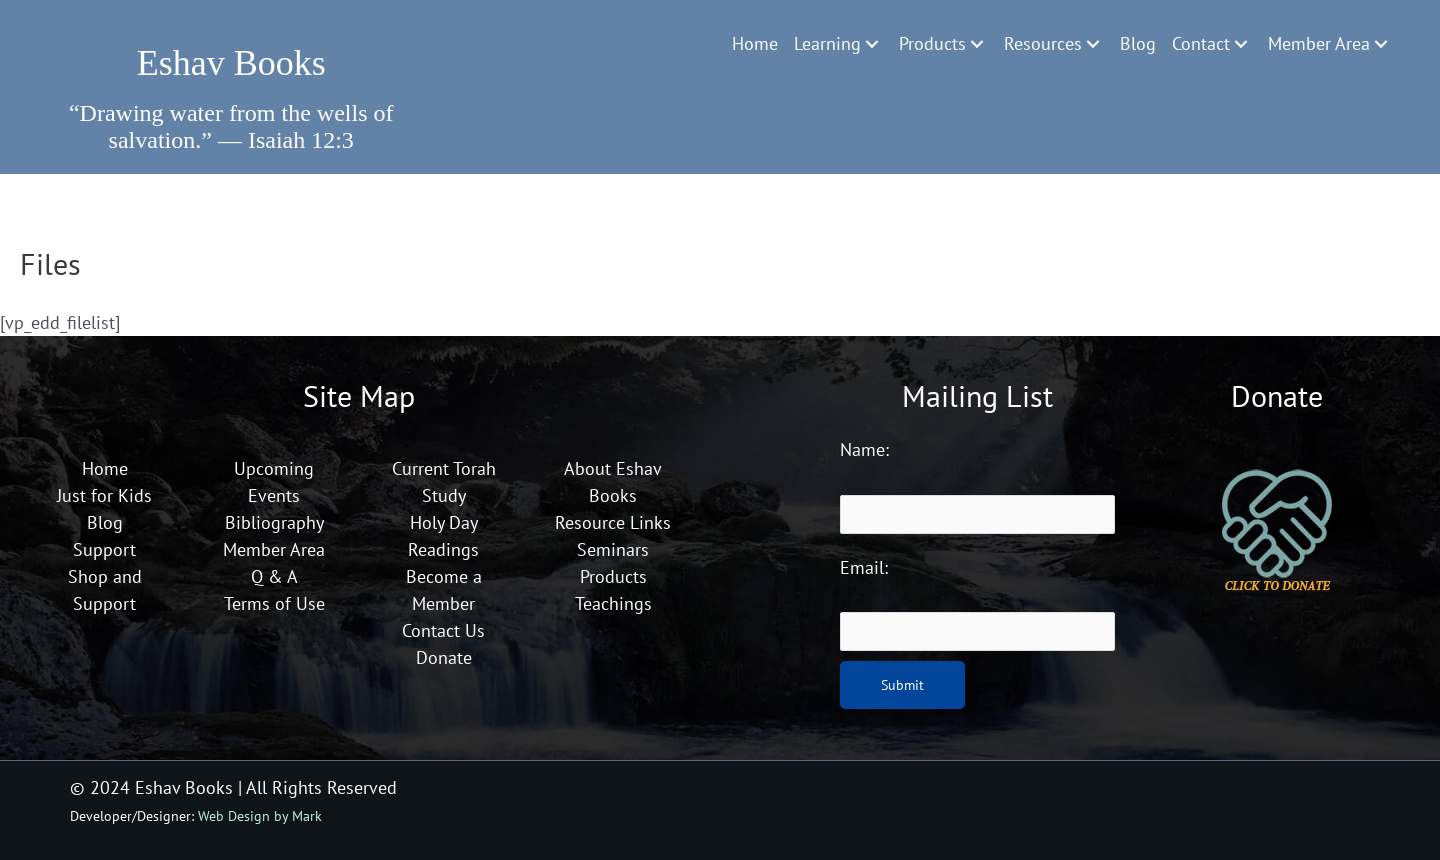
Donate (444, 657)
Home (105, 468)
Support (104, 549)
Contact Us (443, 630)
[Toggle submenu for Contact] (1241, 44)
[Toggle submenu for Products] (977, 44)
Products (613, 576)
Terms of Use (274, 603)
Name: (864, 449)
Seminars (613, 549)
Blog (105, 522)
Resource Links (613, 522)
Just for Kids (104, 495)
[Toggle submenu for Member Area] (1381, 44)
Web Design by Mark (260, 815)
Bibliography (274, 522)
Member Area (274, 549)
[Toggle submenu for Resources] (1093, 44)
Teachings (613, 603)
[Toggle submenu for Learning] (872, 44)
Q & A (274, 576)
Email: (864, 567)
